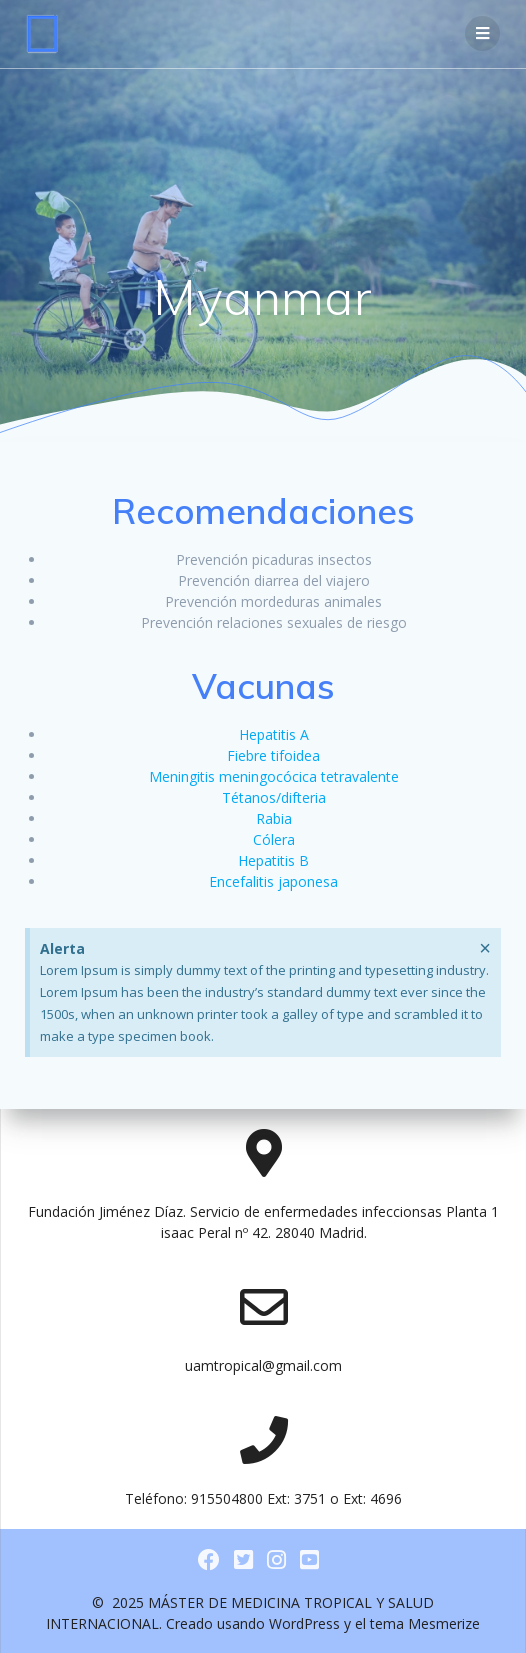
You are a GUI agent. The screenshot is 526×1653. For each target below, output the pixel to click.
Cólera (274, 839)
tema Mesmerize (425, 1623)
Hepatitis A (274, 734)
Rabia (274, 818)
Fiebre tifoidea (273, 755)
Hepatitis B (273, 860)
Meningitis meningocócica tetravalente (274, 776)
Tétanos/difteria (274, 797)
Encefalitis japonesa (273, 881)
